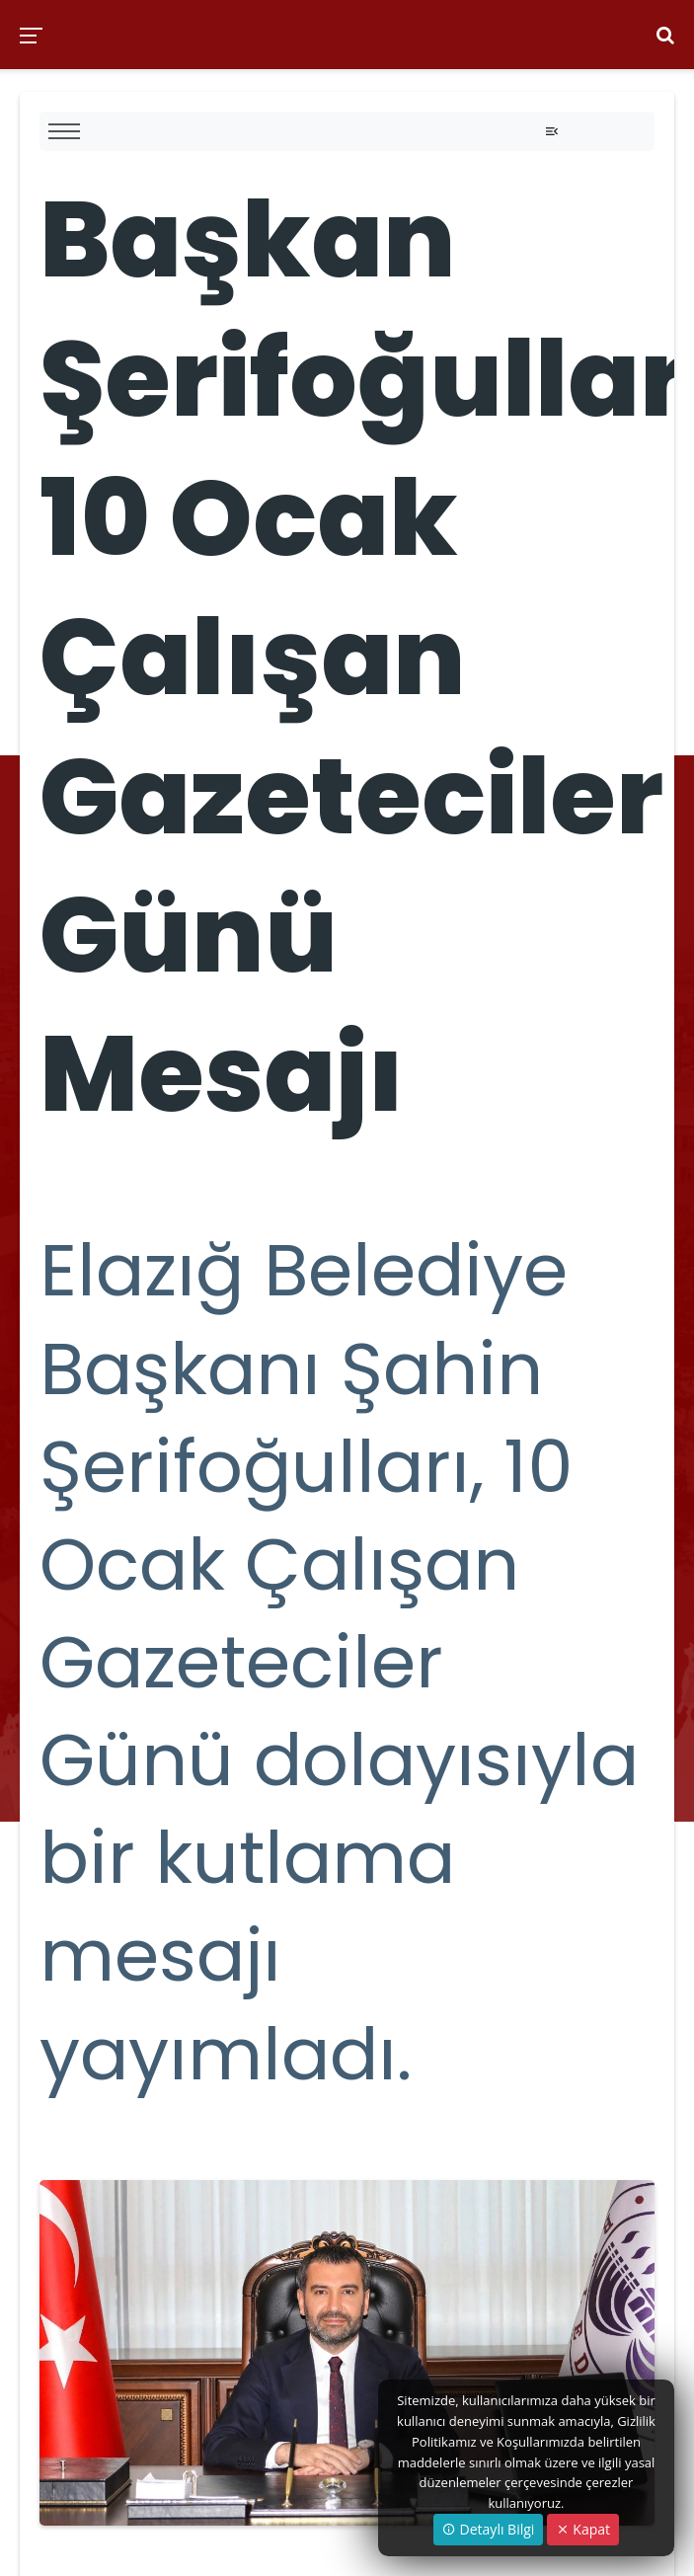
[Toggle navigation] (552, 131)
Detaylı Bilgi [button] (488, 2529)
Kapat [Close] (583, 2529)
